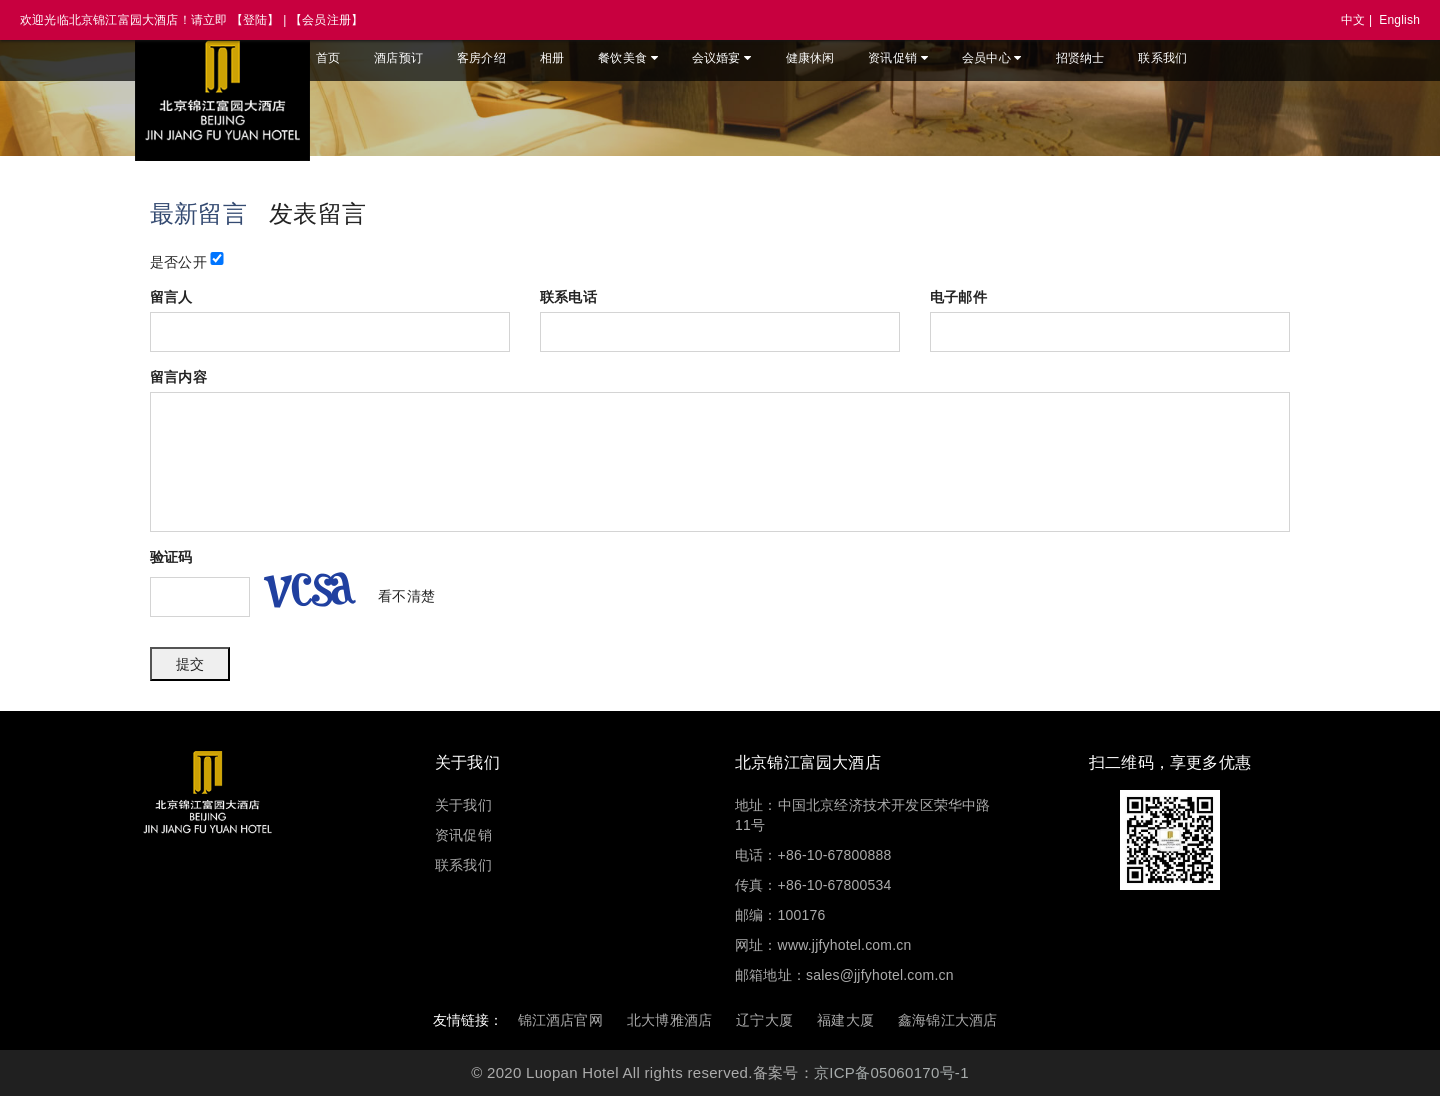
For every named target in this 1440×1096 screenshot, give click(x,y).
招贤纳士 (1080, 58)
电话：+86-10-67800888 (813, 855)
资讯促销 (898, 58)
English (1399, 20)
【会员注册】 (326, 20)
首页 (328, 58)
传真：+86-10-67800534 (813, 885)
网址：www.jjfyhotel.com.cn (823, 945)
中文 (1353, 20)
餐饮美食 (628, 58)
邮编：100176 (780, 915)
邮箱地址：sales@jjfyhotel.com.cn (844, 975)
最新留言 (198, 213)
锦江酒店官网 (560, 1020)
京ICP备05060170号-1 (891, 1072)
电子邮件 (958, 297)
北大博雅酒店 (669, 1020)
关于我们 (463, 805)
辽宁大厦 (764, 1020)
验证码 (171, 557)
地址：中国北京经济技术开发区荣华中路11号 (863, 815)
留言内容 (178, 377)
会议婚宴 (722, 58)
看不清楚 (406, 596)
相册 (552, 58)
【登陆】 (255, 20)
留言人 (171, 297)
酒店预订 (398, 58)
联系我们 (1162, 58)
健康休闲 (810, 58)
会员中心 (992, 58)
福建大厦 (845, 1020)
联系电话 (568, 297)
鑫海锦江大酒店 (947, 1020)
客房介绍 (481, 58)
